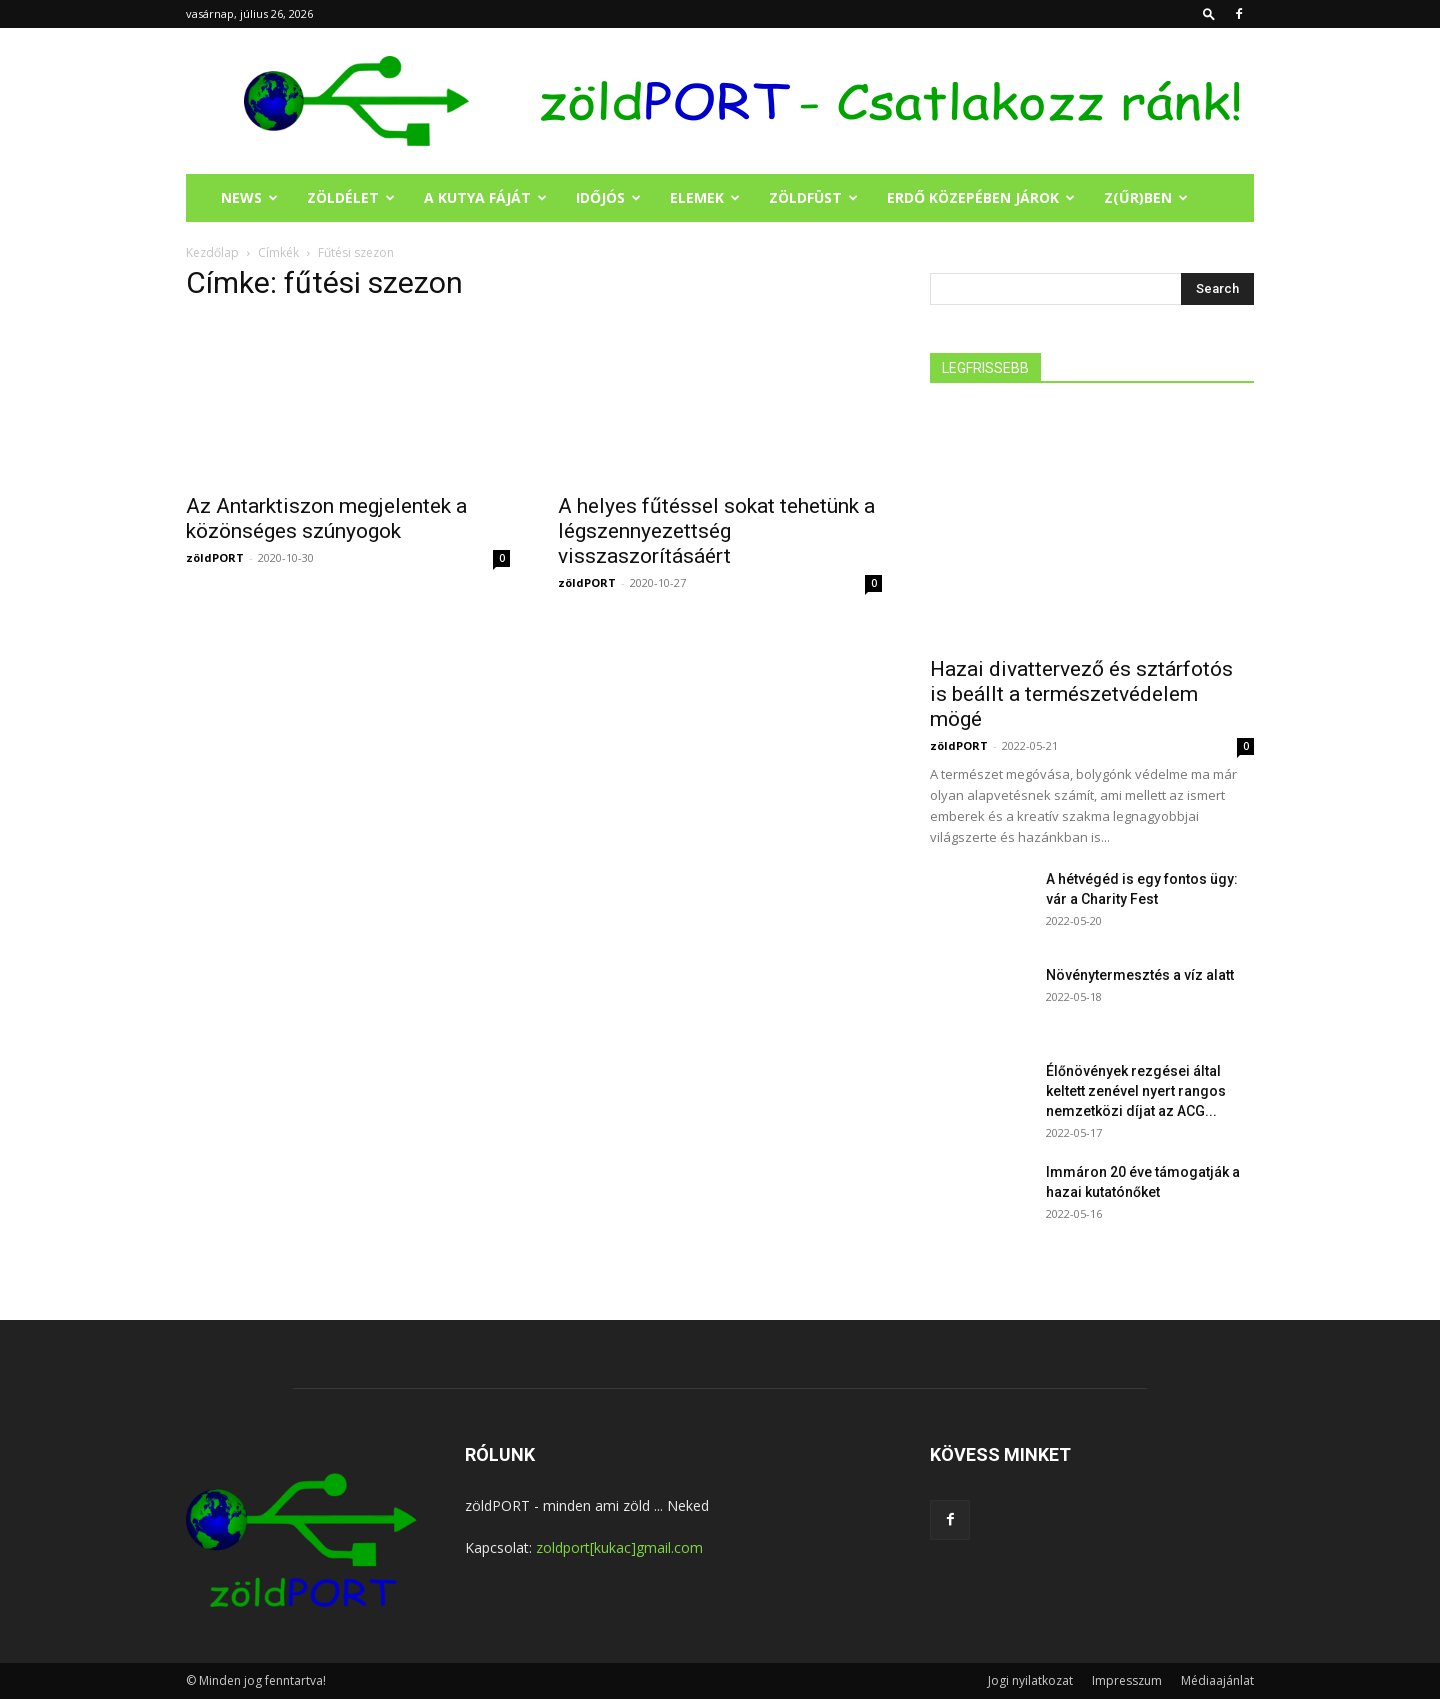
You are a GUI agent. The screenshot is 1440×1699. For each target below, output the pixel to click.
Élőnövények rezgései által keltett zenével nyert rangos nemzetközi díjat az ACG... (1136, 1091)
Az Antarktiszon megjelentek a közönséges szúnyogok (326, 518)
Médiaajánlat (1217, 1680)
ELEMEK (705, 197)
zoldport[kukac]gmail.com (619, 1547)
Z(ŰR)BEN (1146, 197)
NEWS (249, 197)
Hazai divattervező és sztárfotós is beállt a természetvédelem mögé (1081, 694)
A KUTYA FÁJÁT (485, 197)
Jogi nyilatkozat (1030, 1680)
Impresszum (1127, 1680)
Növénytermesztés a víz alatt (1140, 975)
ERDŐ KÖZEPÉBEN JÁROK (981, 197)
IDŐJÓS (608, 197)
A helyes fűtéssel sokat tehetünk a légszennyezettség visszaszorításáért (716, 531)
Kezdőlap (212, 252)
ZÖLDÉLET (351, 197)
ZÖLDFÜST (813, 197)
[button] (1209, 13)
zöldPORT (215, 557)
